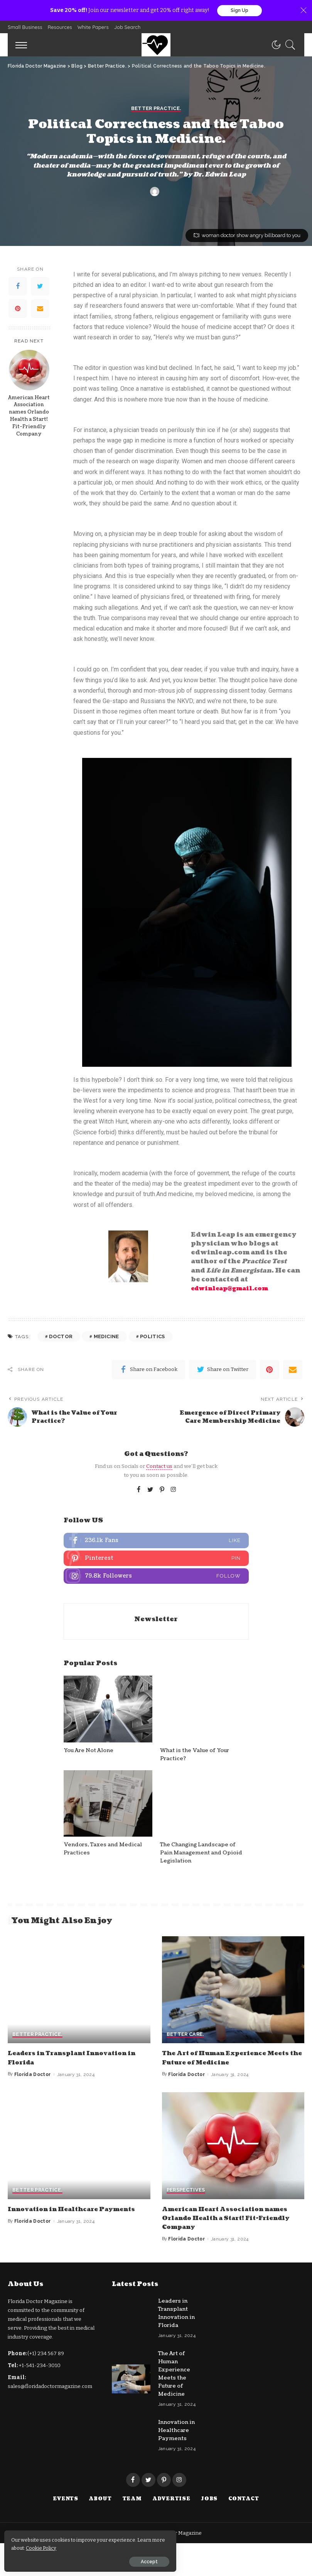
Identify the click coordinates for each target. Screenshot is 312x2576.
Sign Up (239, 11)
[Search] (288, 45)
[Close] (303, 11)
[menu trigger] (23, 45)
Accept (93, 2559)
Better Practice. (156, 1274)
